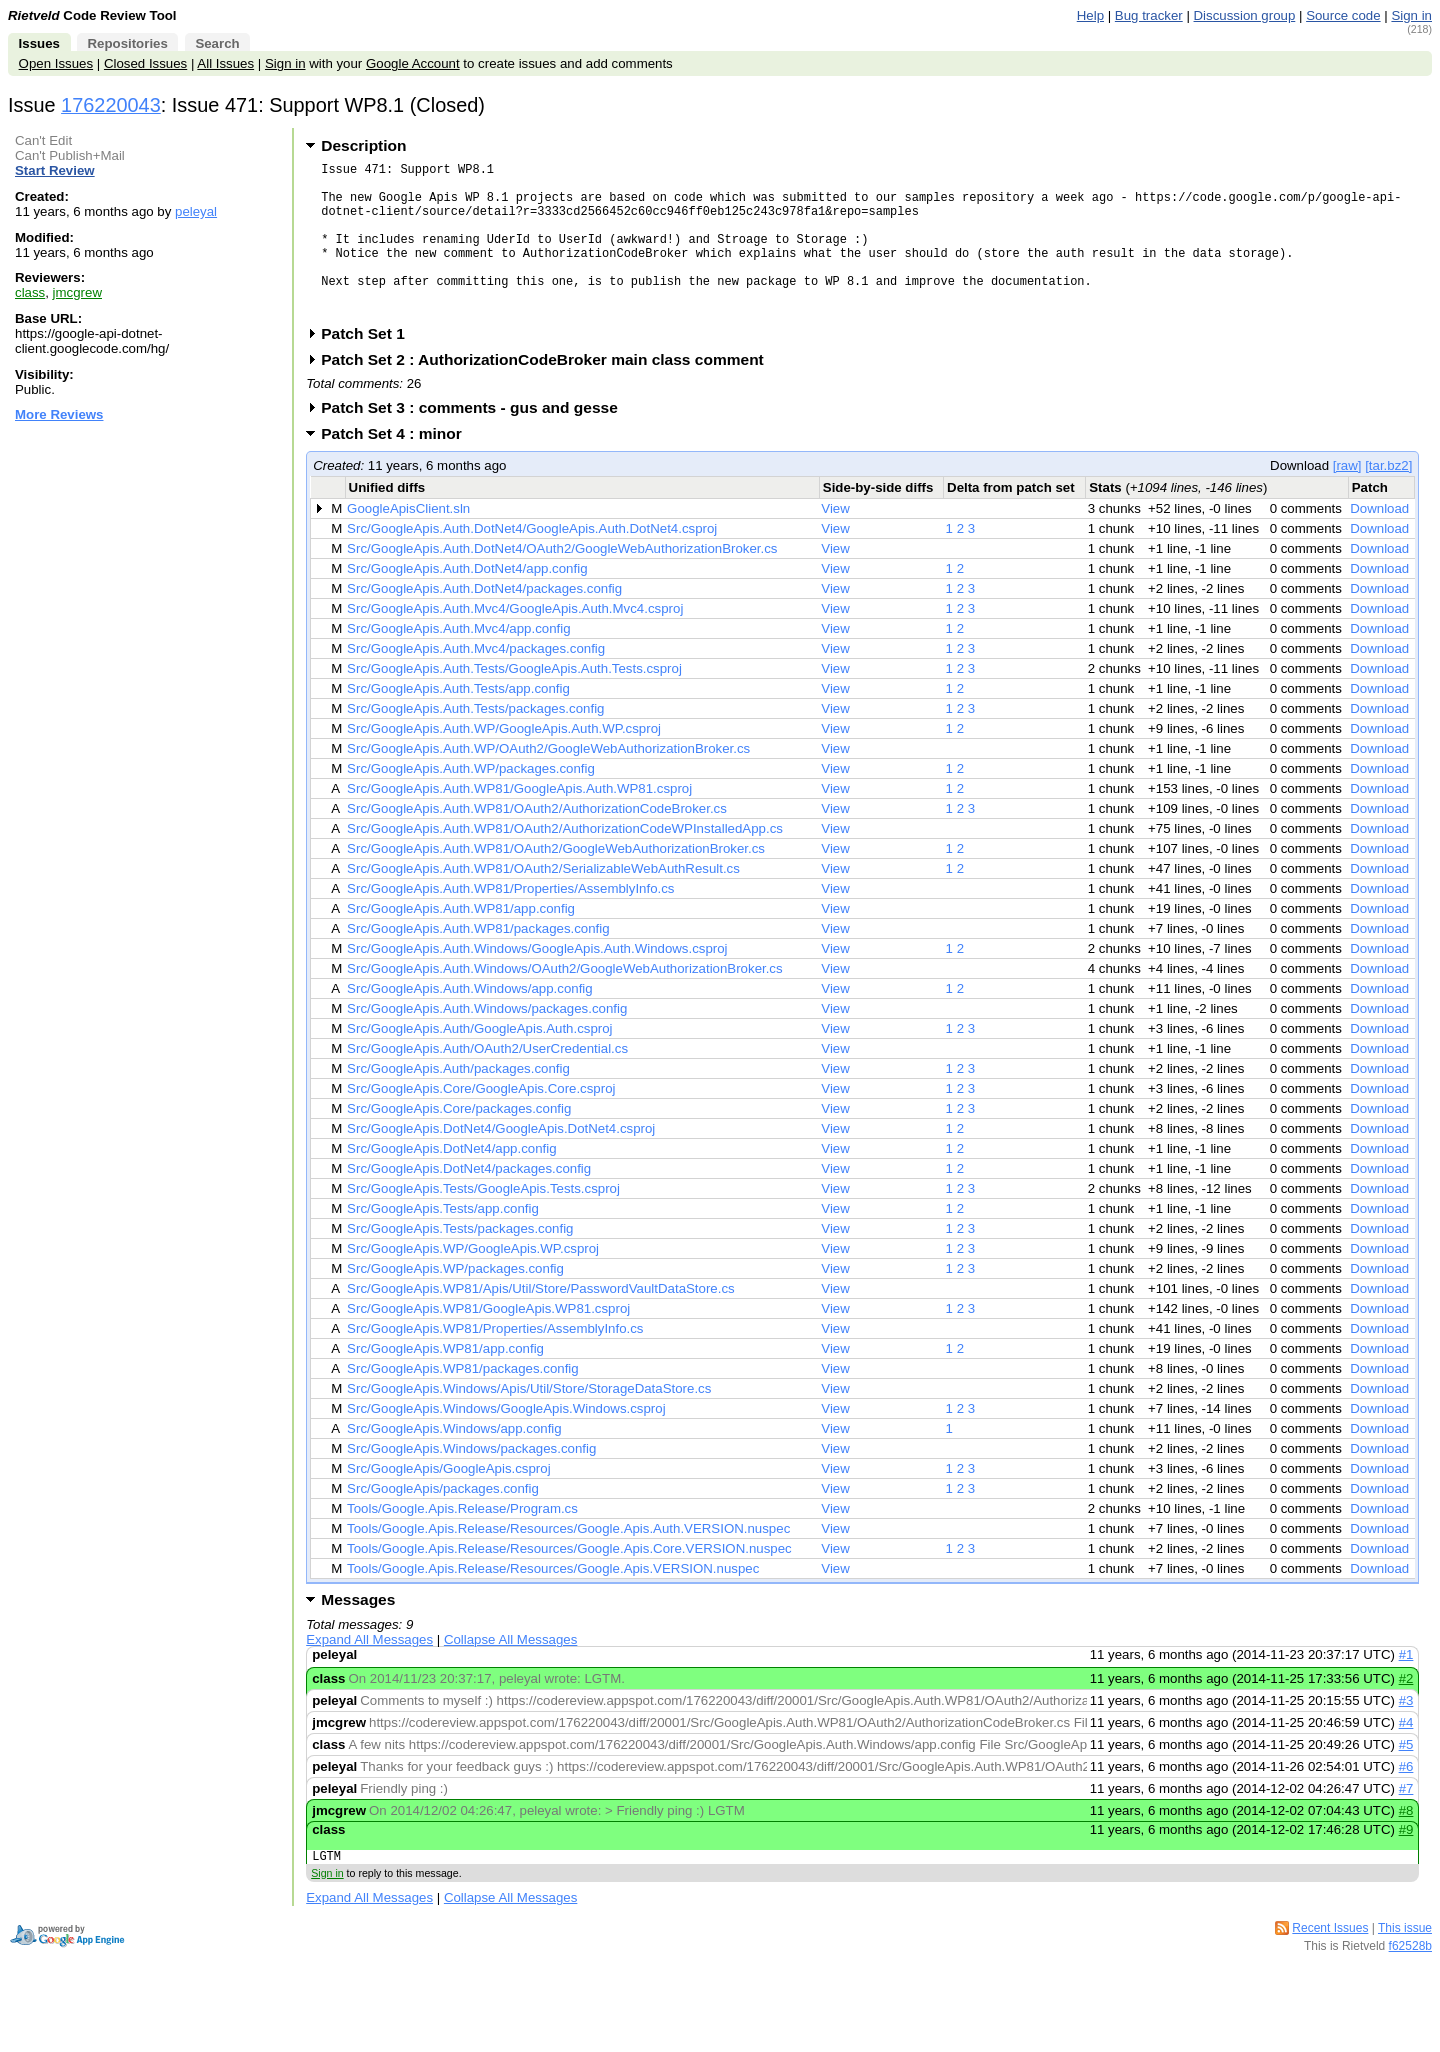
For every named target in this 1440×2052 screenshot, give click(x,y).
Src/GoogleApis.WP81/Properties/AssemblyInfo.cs (495, 1361)
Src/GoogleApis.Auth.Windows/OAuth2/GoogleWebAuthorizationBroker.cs (565, 1001)
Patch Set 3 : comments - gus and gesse (476, 440)
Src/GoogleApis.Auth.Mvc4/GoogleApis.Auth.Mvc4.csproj (515, 641)
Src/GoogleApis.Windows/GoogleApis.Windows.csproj (506, 1441)
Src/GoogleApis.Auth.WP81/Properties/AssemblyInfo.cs (510, 921)
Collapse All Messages (510, 1672)
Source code (1343, 15)
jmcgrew (77, 292)
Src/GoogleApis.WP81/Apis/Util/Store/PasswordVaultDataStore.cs (541, 1321)
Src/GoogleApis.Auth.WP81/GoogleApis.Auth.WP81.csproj (519, 821)
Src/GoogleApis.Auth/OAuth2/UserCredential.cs (487, 1081)
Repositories (127, 43)
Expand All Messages (369, 1672)
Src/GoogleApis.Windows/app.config (454, 1461)
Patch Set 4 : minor (398, 466)
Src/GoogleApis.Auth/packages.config (458, 1101)
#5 (1406, 1777)
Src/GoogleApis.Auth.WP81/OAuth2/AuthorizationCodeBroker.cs (537, 841)
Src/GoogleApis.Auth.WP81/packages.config (478, 961)
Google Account (413, 63)
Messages (358, 1632)
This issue (1405, 1964)
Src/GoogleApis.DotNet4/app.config (451, 1181)
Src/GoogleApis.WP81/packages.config (463, 1401)
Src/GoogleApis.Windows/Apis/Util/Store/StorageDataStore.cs (529, 1421)
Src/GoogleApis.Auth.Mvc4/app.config (458, 661)
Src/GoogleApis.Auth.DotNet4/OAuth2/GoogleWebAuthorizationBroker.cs (562, 581)
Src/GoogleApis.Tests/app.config (443, 1241)
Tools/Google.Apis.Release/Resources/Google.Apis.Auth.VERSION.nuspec (568, 1561)
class (30, 292)
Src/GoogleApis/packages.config (443, 1521)
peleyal (196, 211)
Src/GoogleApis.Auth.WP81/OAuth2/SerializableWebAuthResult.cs (543, 901)
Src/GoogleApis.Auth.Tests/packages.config (475, 741)
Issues (39, 43)
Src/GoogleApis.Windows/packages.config (471, 1481)
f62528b (1410, 1982)
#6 (1406, 1799)
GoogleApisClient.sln (408, 541)
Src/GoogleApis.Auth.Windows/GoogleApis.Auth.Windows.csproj (537, 981)
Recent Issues (1330, 1964)
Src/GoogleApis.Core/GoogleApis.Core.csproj (481, 1121)
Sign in (1411, 15)
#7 (1406, 1821)
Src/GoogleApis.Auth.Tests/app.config (458, 721)
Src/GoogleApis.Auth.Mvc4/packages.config (476, 681)
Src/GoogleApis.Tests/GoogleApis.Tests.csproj (483, 1221)
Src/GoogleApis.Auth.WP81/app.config (461, 941)
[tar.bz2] (1388, 498)
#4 (1406, 1755)
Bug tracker (1149, 15)
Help (1090, 15)
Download (1379, 541)
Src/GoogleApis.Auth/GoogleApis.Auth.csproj (479, 1061)
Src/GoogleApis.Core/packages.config (459, 1141)
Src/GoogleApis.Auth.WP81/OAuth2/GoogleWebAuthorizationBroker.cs (556, 881)
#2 (1406, 1711)
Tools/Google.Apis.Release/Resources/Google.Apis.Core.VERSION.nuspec (569, 1581)
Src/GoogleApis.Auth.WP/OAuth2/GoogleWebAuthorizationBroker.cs (548, 781)
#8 (1406, 1843)
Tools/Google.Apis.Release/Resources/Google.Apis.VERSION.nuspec (553, 1601)
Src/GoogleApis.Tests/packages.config (460, 1261)
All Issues (225, 63)
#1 (1406, 1687)
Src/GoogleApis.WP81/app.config (445, 1381)
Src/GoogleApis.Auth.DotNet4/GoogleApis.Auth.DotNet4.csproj (532, 561)
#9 (1406, 1862)
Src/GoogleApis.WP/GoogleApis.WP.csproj (473, 1281)
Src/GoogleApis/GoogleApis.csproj (449, 1501)
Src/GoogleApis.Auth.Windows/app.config (470, 1021)
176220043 (111, 105)
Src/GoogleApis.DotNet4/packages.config (469, 1201)
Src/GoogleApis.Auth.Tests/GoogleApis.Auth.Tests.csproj (514, 701)
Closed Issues (145, 63)
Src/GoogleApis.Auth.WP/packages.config (471, 801)
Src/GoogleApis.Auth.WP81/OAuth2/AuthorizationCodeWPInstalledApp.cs (565, 861)
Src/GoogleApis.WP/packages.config (455, 1301)
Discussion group (1245, 15)
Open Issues (56, 63)
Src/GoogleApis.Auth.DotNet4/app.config (467, 601)
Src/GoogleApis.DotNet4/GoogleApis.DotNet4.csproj (501, 1161)
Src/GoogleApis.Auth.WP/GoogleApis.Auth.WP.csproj (504, 761)
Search (217, 43)
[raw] (1347, 498)
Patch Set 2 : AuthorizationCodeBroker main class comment (549, 392)
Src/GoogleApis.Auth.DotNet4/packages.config (484, 621)
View (835, 541)
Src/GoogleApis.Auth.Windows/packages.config (487, 1041)
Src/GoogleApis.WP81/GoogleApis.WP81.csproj (488, 1341)
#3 (1406, 1733)
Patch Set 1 (369, 366)
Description (363, 145)
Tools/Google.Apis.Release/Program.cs (462, 1541)
